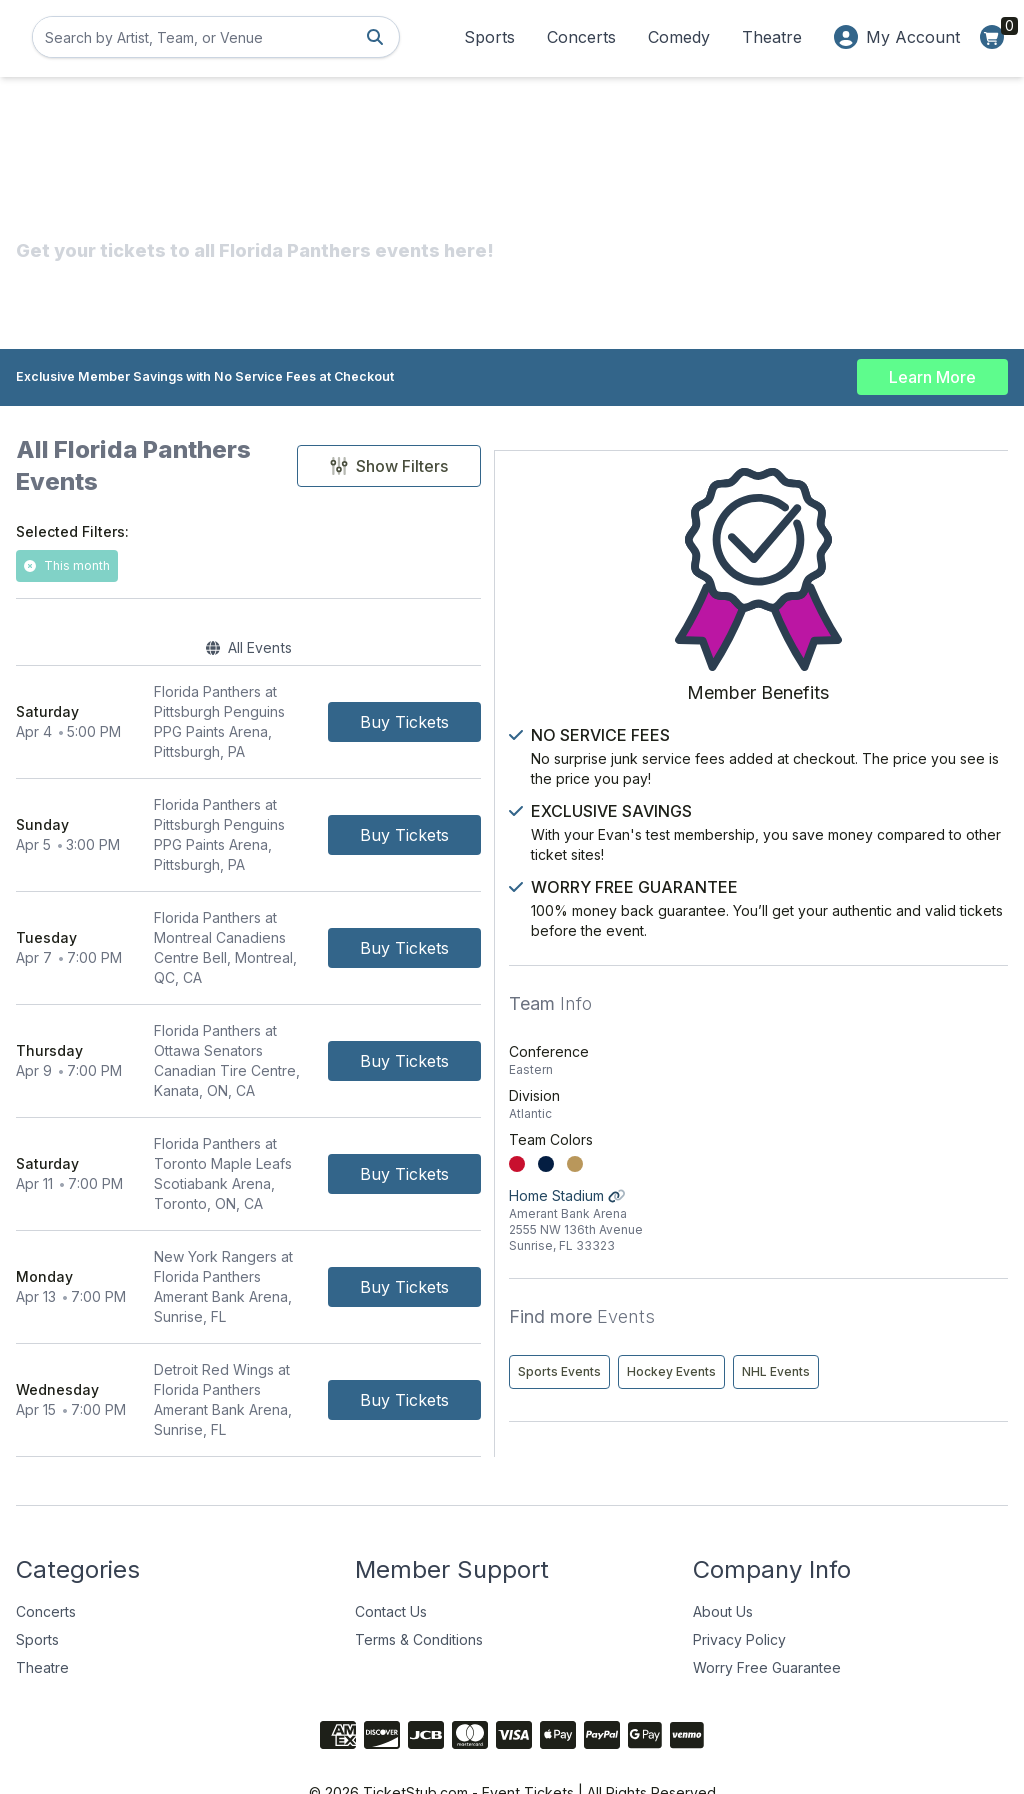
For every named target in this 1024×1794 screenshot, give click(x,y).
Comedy (679, 37)
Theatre (772, 37)
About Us (723, 1565)
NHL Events (804, 1336)
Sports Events (811, 1294)
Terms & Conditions (419, 1593)
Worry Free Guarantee (767, 1621)
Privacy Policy (739, 1593)
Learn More (932, 372)
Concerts (581, 37)
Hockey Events (923, 1294)
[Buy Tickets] (619, 686)
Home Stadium (884, 1143)
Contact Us (391, 1565)
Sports (489, 37)
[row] (356, 686)
